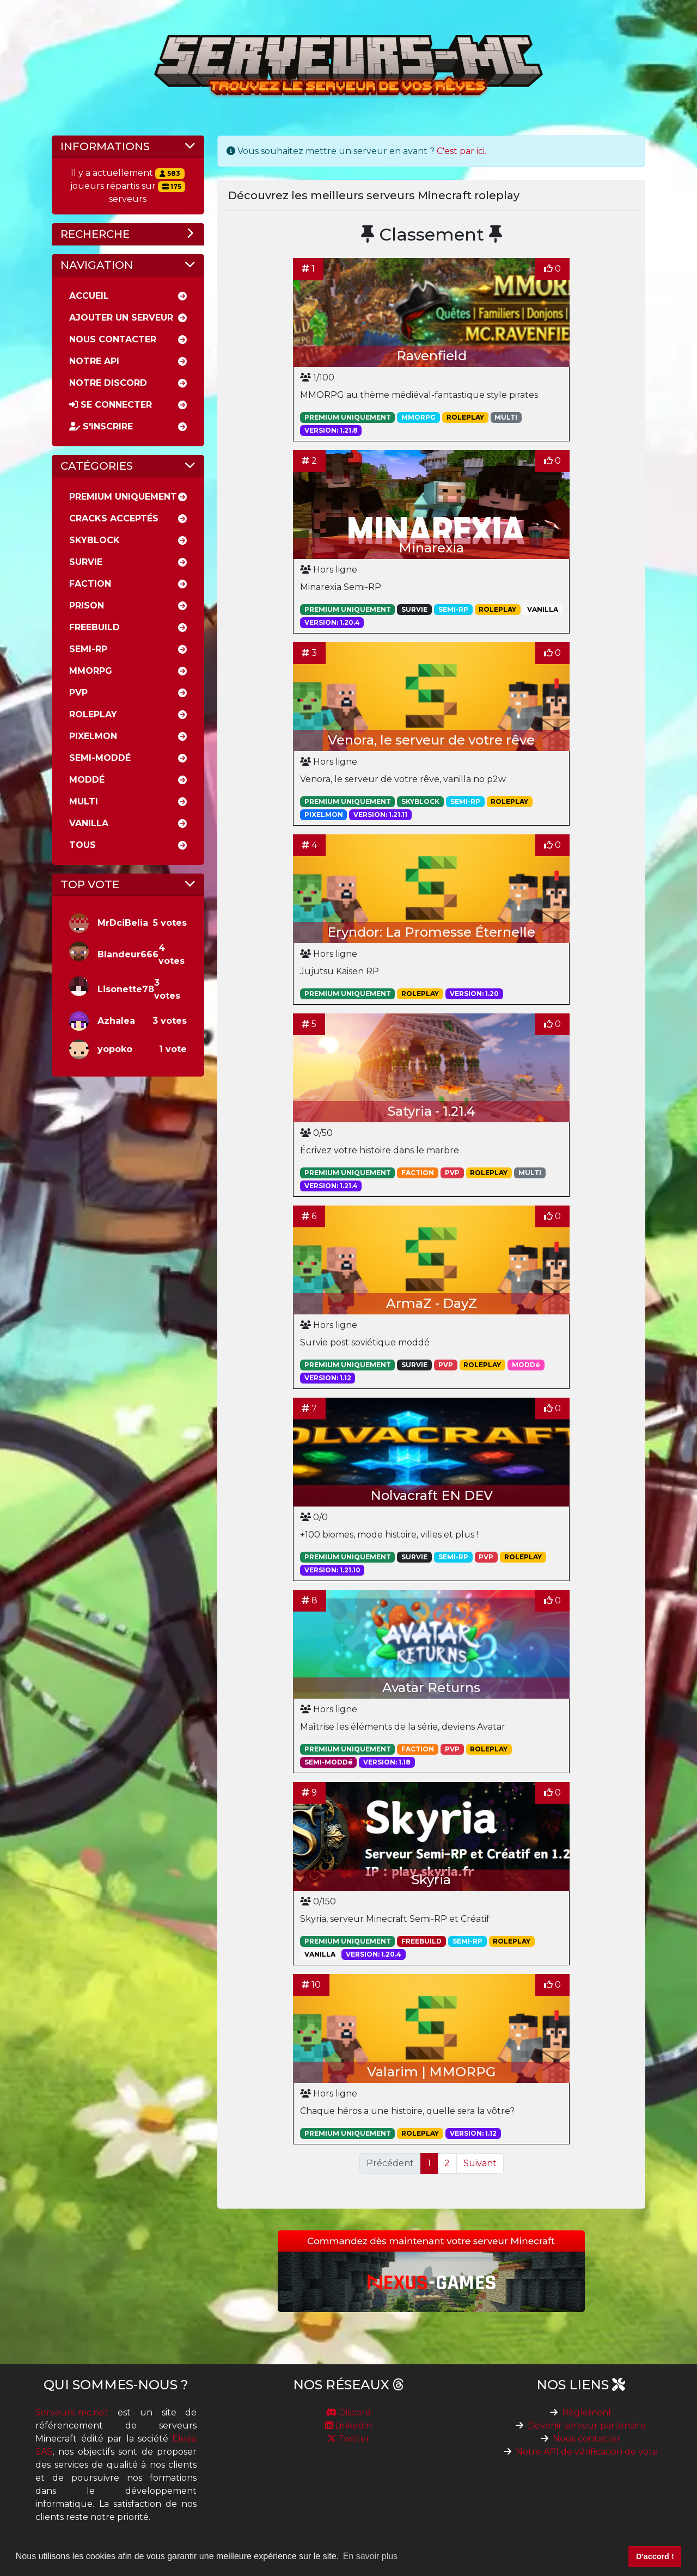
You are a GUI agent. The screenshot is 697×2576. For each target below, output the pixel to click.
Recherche (95, 234)
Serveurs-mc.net (71, 2412)
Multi (83, 801)
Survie (85, 562)
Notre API (94, 361)
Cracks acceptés (113, 518)
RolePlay (93, 714)
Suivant (480, 2163)
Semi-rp (88, 649)
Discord (348, 2412)
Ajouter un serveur (121, 317)
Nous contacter (587, 2438)
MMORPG (90, 671)
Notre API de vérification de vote (587, 2451)
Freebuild (94, 627)
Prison (86, 605)
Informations (105, 146)
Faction (90, 584)
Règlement (587, 2412)
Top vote (89, 884)
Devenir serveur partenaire (587, 2425)
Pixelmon (93, 736)
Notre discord (108, 383)
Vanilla (88, 823)
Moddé (87, 779)
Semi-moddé (100, 758)
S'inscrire (101, 426)
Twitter (348, 2438)
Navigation (96, 265)
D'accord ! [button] (655, 2556)
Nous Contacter (112, 339)
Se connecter (110, 404)
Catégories (96, 465)
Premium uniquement (123, 496)
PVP (78, 692)
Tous (82, 845)
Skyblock (94, 540)
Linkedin (348, 2425)
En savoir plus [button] (370, 2556)
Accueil (89, 296)
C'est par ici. (461, 151)
